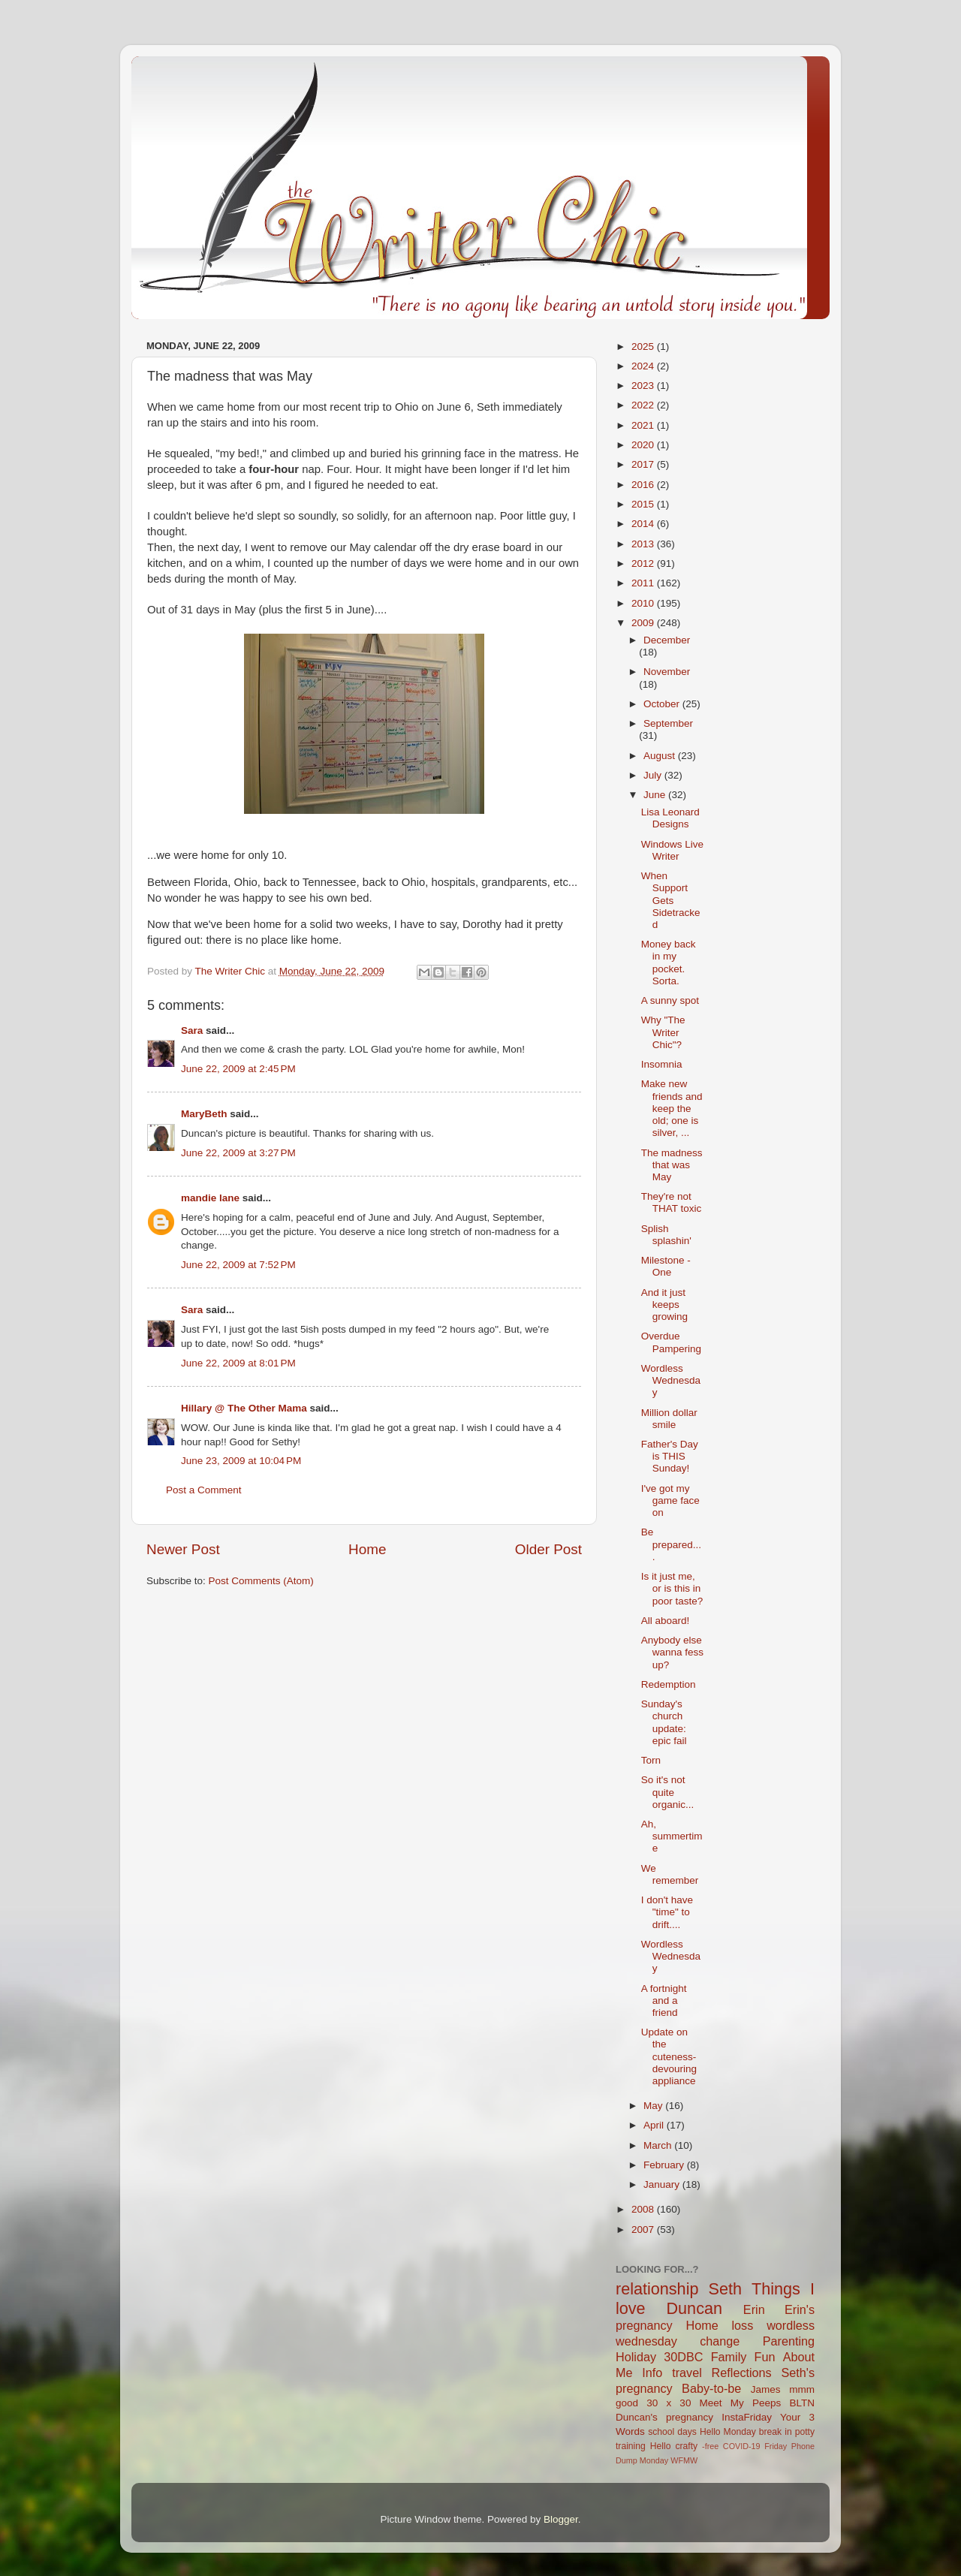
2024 (644, 366)
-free (710, 2446)
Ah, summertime (672, 1836)
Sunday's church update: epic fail (664, 1722)
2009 (644, 622)
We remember (670, 1874)
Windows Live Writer (672, 850)
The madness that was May (672, 1165)
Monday (654, 2460)
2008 (644, 2209)
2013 (644, 544)
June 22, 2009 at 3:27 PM (238, 1152)
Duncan (694, 2308)
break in (775, 2432)
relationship (657, 2288)
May (654, 2105)
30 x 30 (668, 2403)
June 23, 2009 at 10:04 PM (241, 1460)
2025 (644, 346)
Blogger (561, 2519)
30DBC (683, 2357)
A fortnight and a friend (664, 2000)
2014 (644, 523)
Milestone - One (666, 1266)
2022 (644, 405)
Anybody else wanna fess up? (672, 1652)
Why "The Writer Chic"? (663, 1032)
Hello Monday (728, 2432)
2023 (644, 385)
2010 (644, 603)
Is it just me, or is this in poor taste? (672, 1588)
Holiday (636, 2357)
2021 (644, 425)
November (666, 671)
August (660, 755)
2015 (644, 504)
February (665, 2165)
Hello (660, 2446)
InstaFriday (747, 2417)
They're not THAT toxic (671, 1202)
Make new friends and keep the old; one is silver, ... (672, 1108)
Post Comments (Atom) (261, 1580)
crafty (686, 2446)
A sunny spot (670, 1000)
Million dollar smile (669, 1418)
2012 (644, 563)
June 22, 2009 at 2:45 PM (238, 1068)
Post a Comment (204, 1490)
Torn (651, 1760)
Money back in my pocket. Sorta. (668, 963)
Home (367, 1549)
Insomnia (661, 1064)
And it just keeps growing (664, 1304)
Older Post (548, 1549)
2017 (644, 464)
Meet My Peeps (741, 2403)
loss (742, 2325)
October (662, 704)
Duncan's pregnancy (664, 2417)
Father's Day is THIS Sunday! (669, 1456)
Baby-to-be (711, 2388)
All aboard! (665, 1620)
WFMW (683, 2460)
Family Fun (743, 2357)
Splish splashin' (666, 1234)
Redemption (668, 1684)
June (655, 794)
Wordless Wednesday (670, 1380)
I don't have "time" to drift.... (667, 1912)
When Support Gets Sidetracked (670, 900)
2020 (644, 444)
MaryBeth (204, 1113)
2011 (644, 583)
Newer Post (183, 1549)
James (766, 2389)
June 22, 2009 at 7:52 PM (238, 1264)
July (653, 775)
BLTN (802, 2403)
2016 (644, 484)
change (720, 2341)
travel (687, 2372)
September (668, 723)
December (666, 640)
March (658, 2145)
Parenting (789, 2341)
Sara (192, 1030)
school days (672, 2432)
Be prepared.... (671, 1544)
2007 (644, 2229)
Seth (725, 2288)
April (655, 2125)
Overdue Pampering (671, 1342)
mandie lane (210, 1198)
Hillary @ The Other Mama (244, 1408)
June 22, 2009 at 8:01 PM (238, 1363)
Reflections (742, 2372)
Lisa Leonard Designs (670, 818)
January (662, 2184)
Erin (754, 2309)
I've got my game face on (670, 1500)
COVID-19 (742, 2446)
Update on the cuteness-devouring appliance (669, 2056)
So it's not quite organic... (667, 1791)
